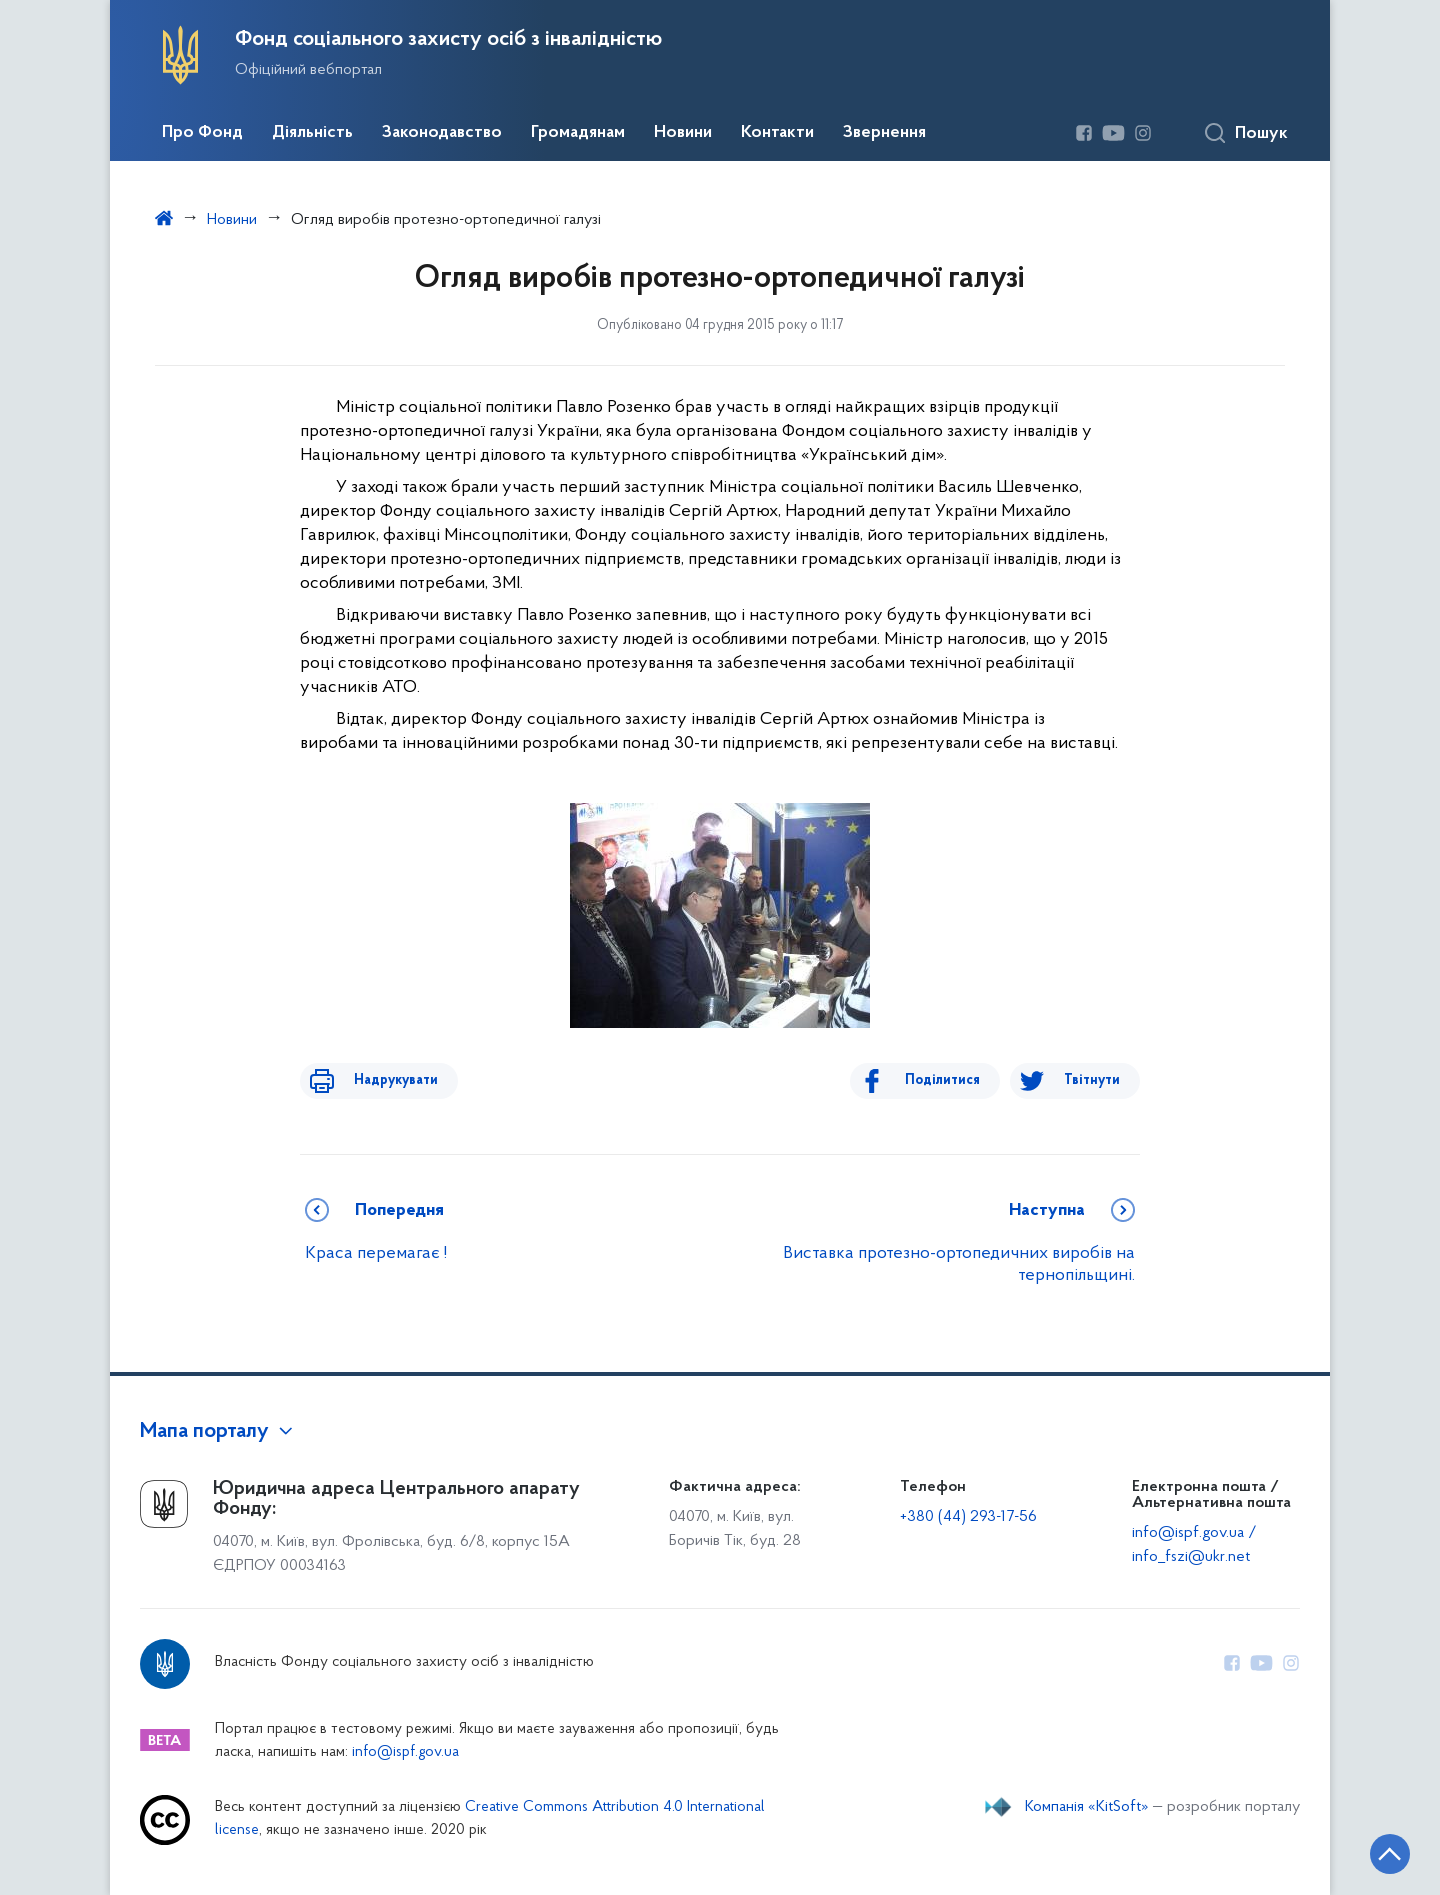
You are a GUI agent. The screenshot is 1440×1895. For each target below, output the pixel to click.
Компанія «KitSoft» (1087, 1807)
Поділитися (956, 1080)
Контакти (777, 133)
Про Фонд (202, 133)
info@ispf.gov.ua (405, 1752)
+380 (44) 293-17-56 (968, 1517)
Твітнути (1092, 1080)
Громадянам (578, 133)
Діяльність (312, 133)
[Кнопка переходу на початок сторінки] (1365, 1850)
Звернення (884, 133)
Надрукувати (382, 1080)
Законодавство (442, 133)
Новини (683, 133)
